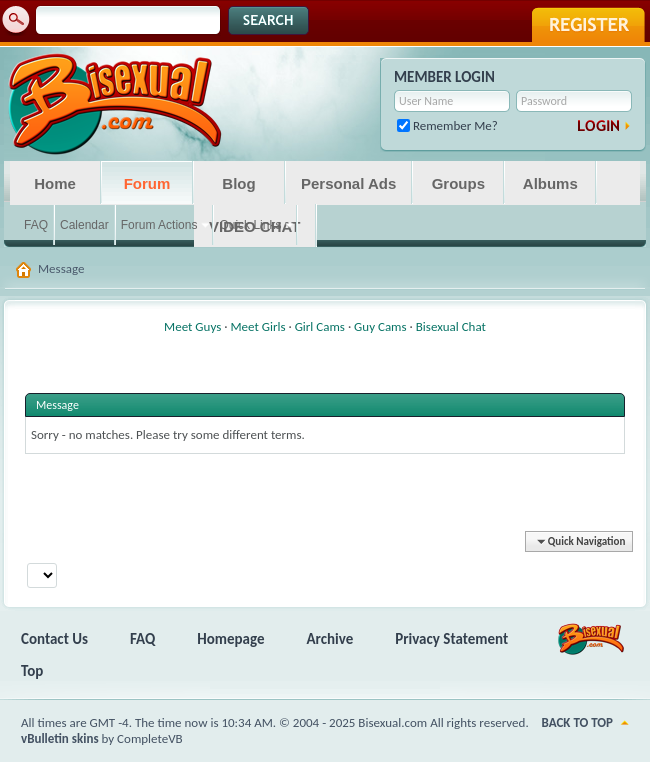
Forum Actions (159, 225)
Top (32, 671)
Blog (238, 183)
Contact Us (54, 639)
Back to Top (577, 722)
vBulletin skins (60, 738)
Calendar (84, 225)
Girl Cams (320, 326)
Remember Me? (447, 125)
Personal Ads (348, 183)
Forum (147, 183)
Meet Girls (257, 326)
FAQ (36, 225)
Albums (550, 183)
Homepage (230, 639)
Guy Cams (380, 326)
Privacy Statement (451, 639)
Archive (330, 639)
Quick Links (250, 225)
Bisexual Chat (451, 326)
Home (55, 183)
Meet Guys (192, 326)
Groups (458, 183)
